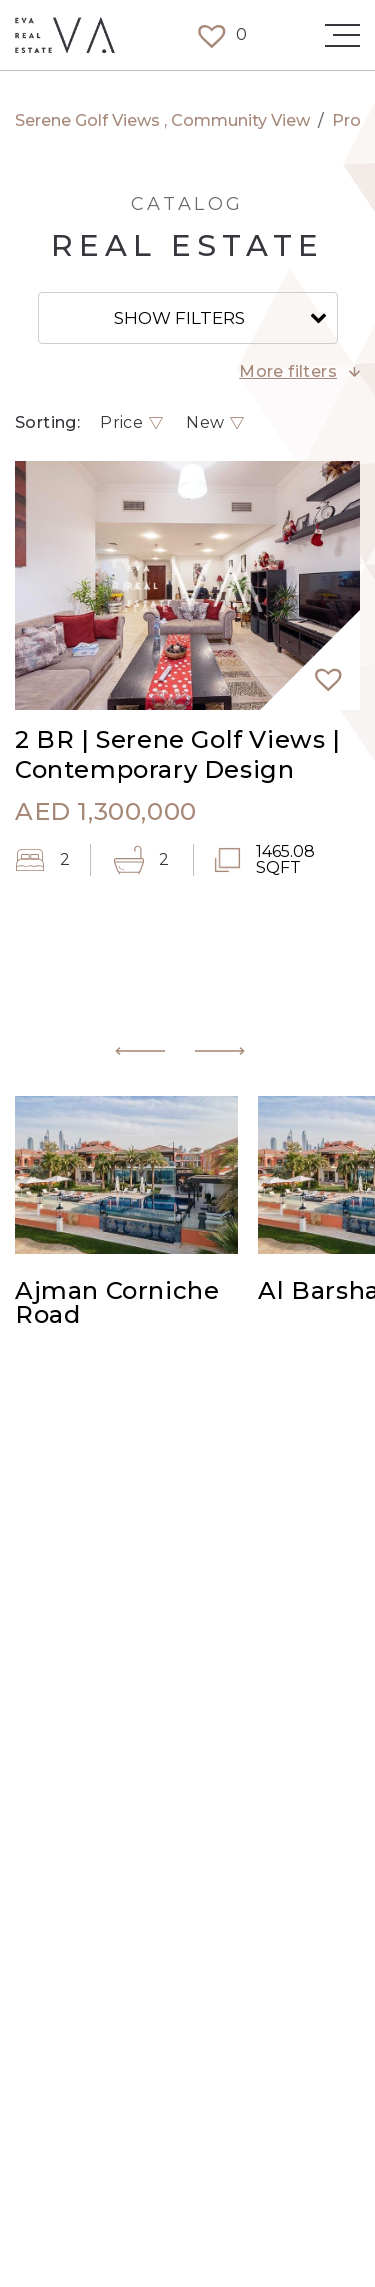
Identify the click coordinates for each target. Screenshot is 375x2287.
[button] (320, 670)
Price (121, 423)
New (205, 423)
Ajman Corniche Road (117, 1304)
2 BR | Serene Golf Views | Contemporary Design (178, 754)
